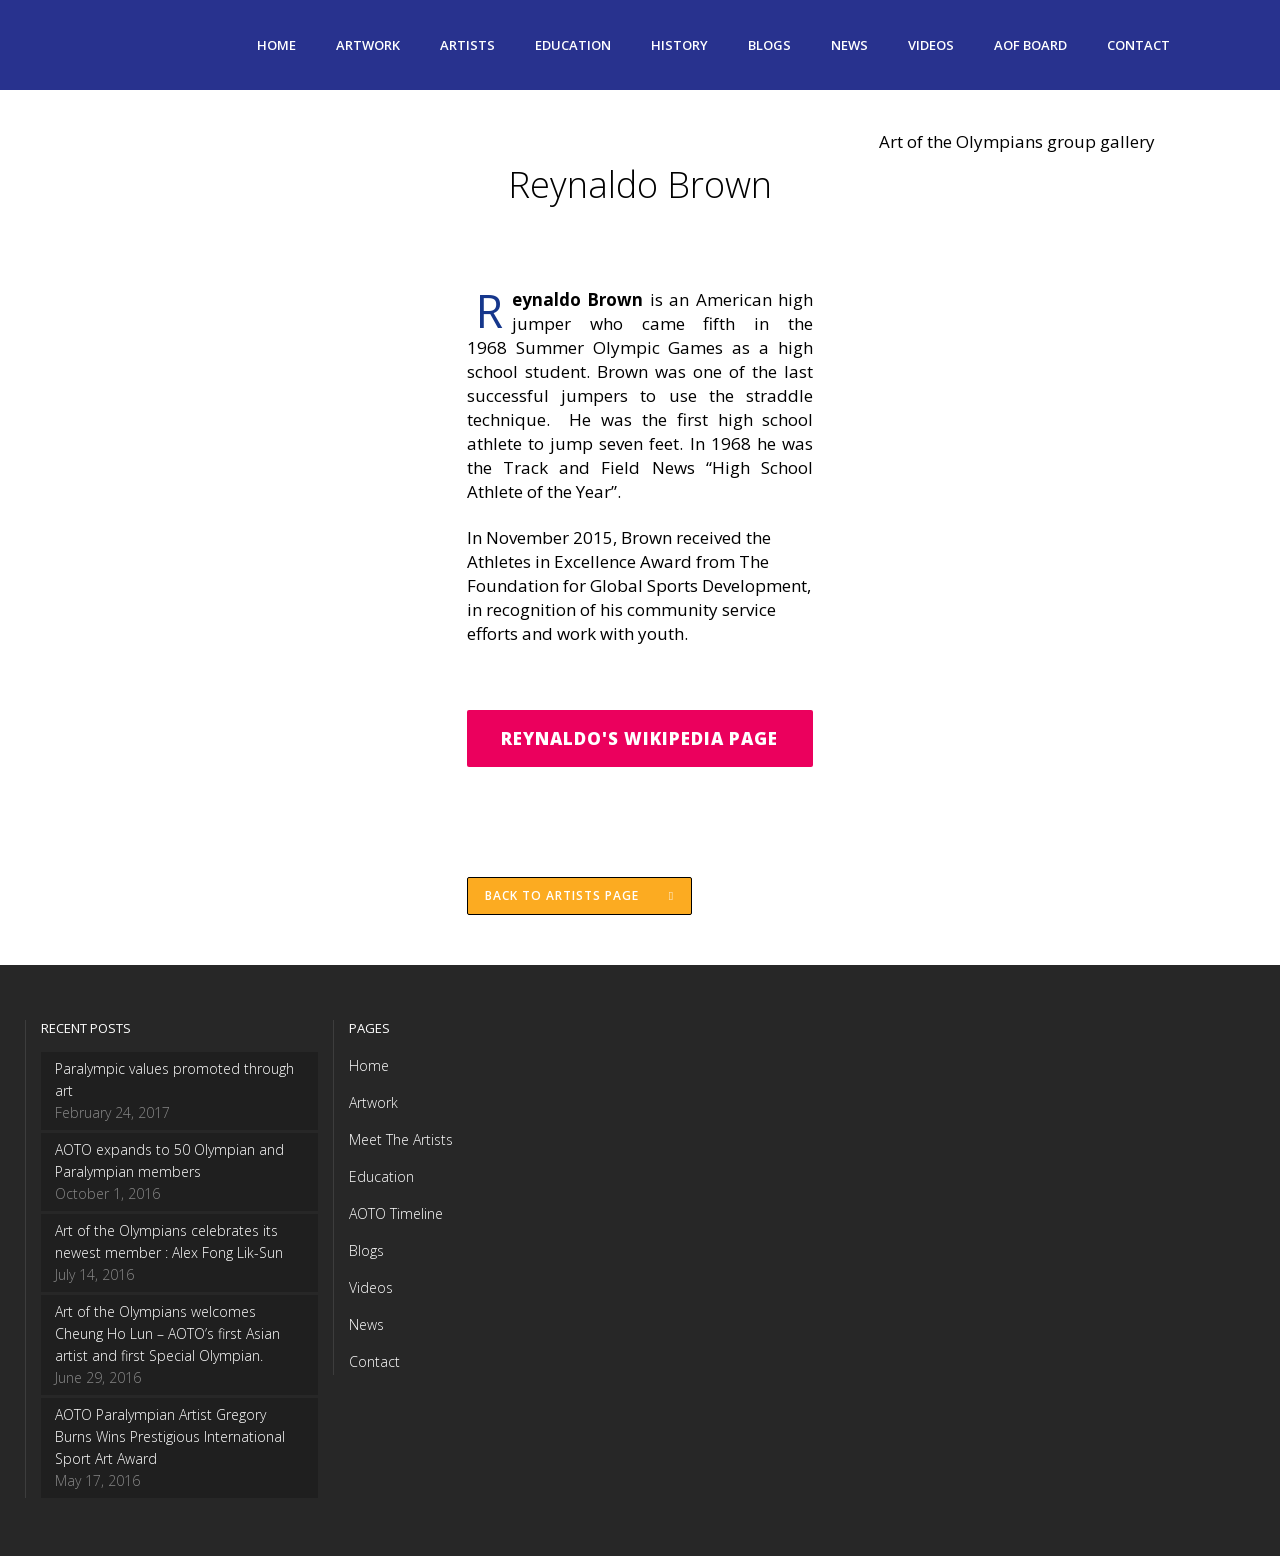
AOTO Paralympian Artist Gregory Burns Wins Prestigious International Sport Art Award (170, 1442)
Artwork (373, 1108)
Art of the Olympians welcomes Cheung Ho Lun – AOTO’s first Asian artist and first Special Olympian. (167, 1339)
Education (381, 1182)
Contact (374, 1367)
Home (369, 1071)
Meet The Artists (401, 1145)
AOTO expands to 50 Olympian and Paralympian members (169, 1166)
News (366, 1330)
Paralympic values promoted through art (174, 1085)
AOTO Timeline (396, 1219)
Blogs (366, 1256)
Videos (371, 1293)
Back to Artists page (580, 900)
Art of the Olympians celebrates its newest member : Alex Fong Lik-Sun (169, 1247)
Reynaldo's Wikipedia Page (639, 739)
